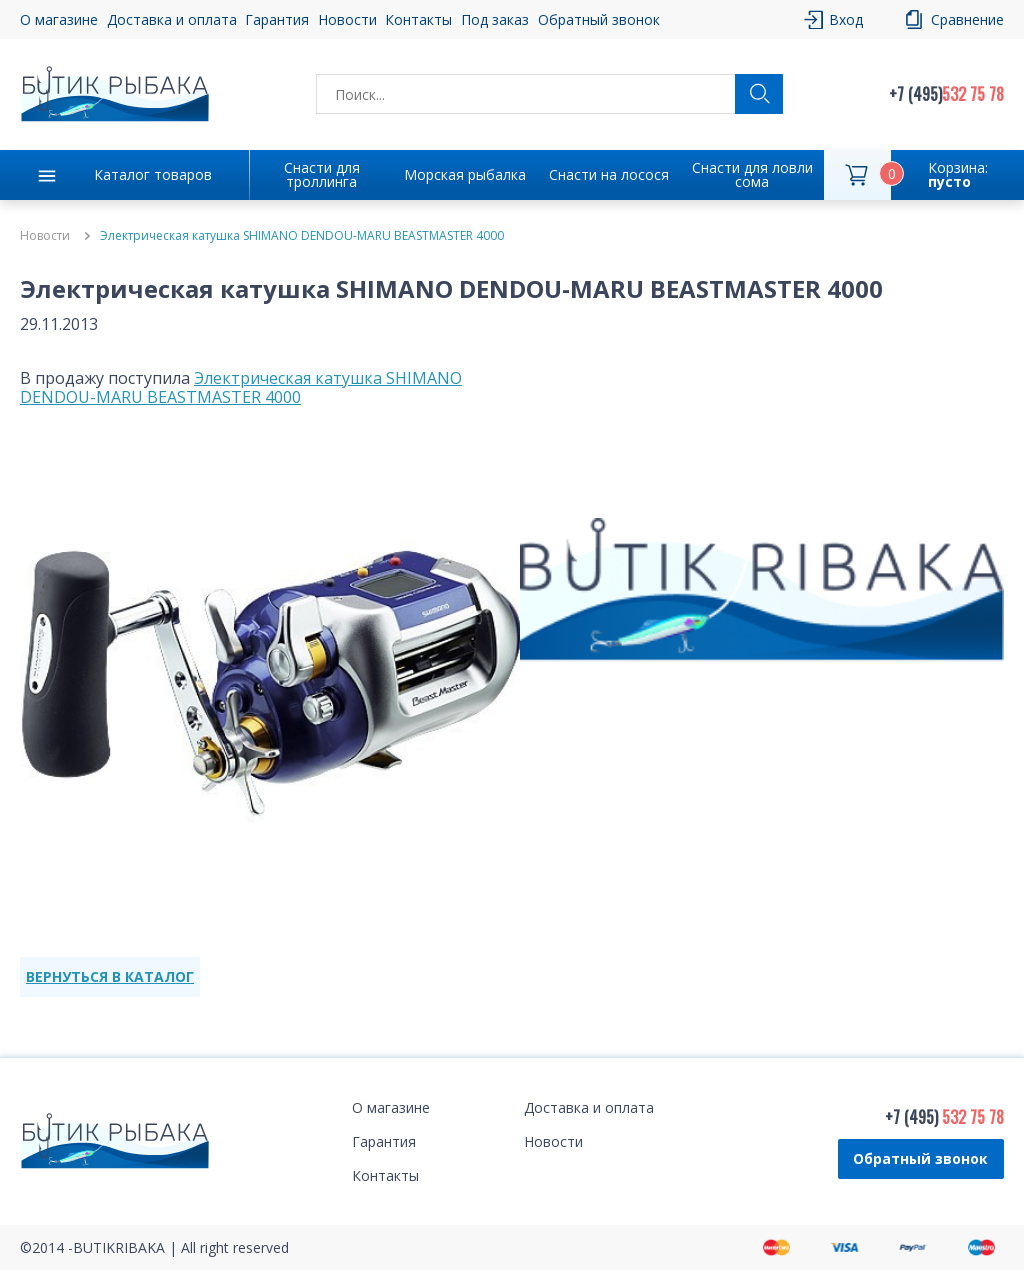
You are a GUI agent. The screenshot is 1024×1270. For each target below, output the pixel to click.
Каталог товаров (153, 174)
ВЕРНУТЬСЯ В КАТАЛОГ (110, 976)
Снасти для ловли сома (752, 174)
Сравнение (967, 19)
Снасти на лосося (609, 174)
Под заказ (495, 19)
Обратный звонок (599, 19)
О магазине (59, 19)
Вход (846, 19)
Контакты (418, 19)
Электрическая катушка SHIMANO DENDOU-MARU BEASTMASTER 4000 (241, 387)
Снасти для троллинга (322, 174)
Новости (347, 19)
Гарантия (277, 19)
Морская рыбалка (465, 174)
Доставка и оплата (172, 19)
